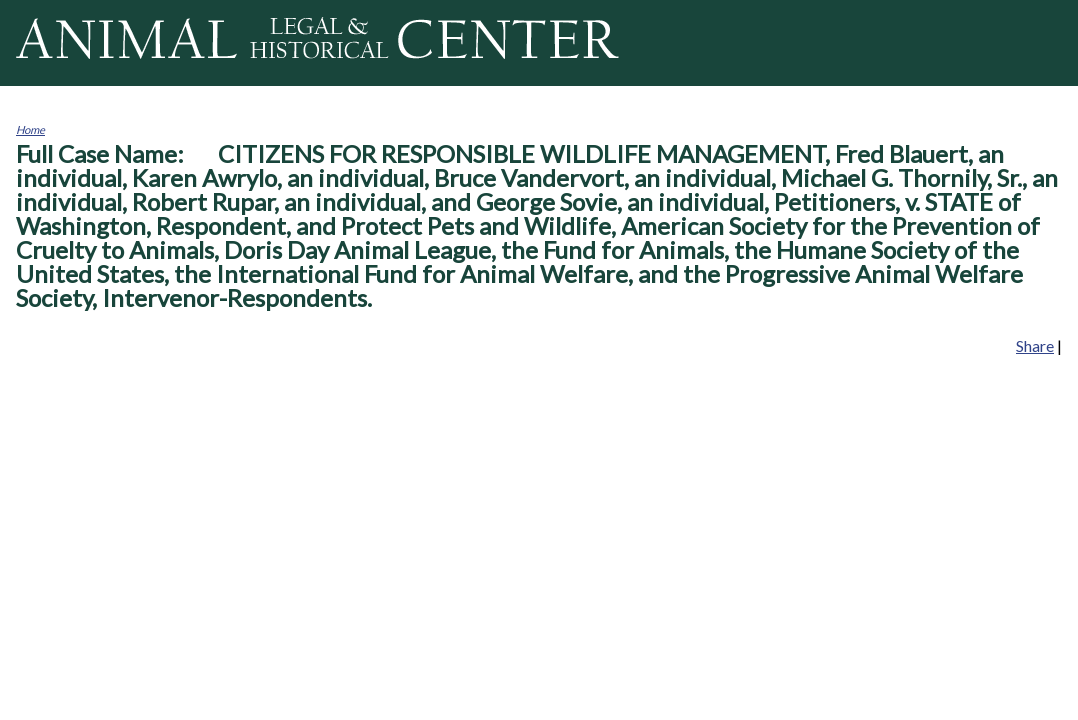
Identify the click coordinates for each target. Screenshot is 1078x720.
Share (1035, 345)
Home (30, 129)
